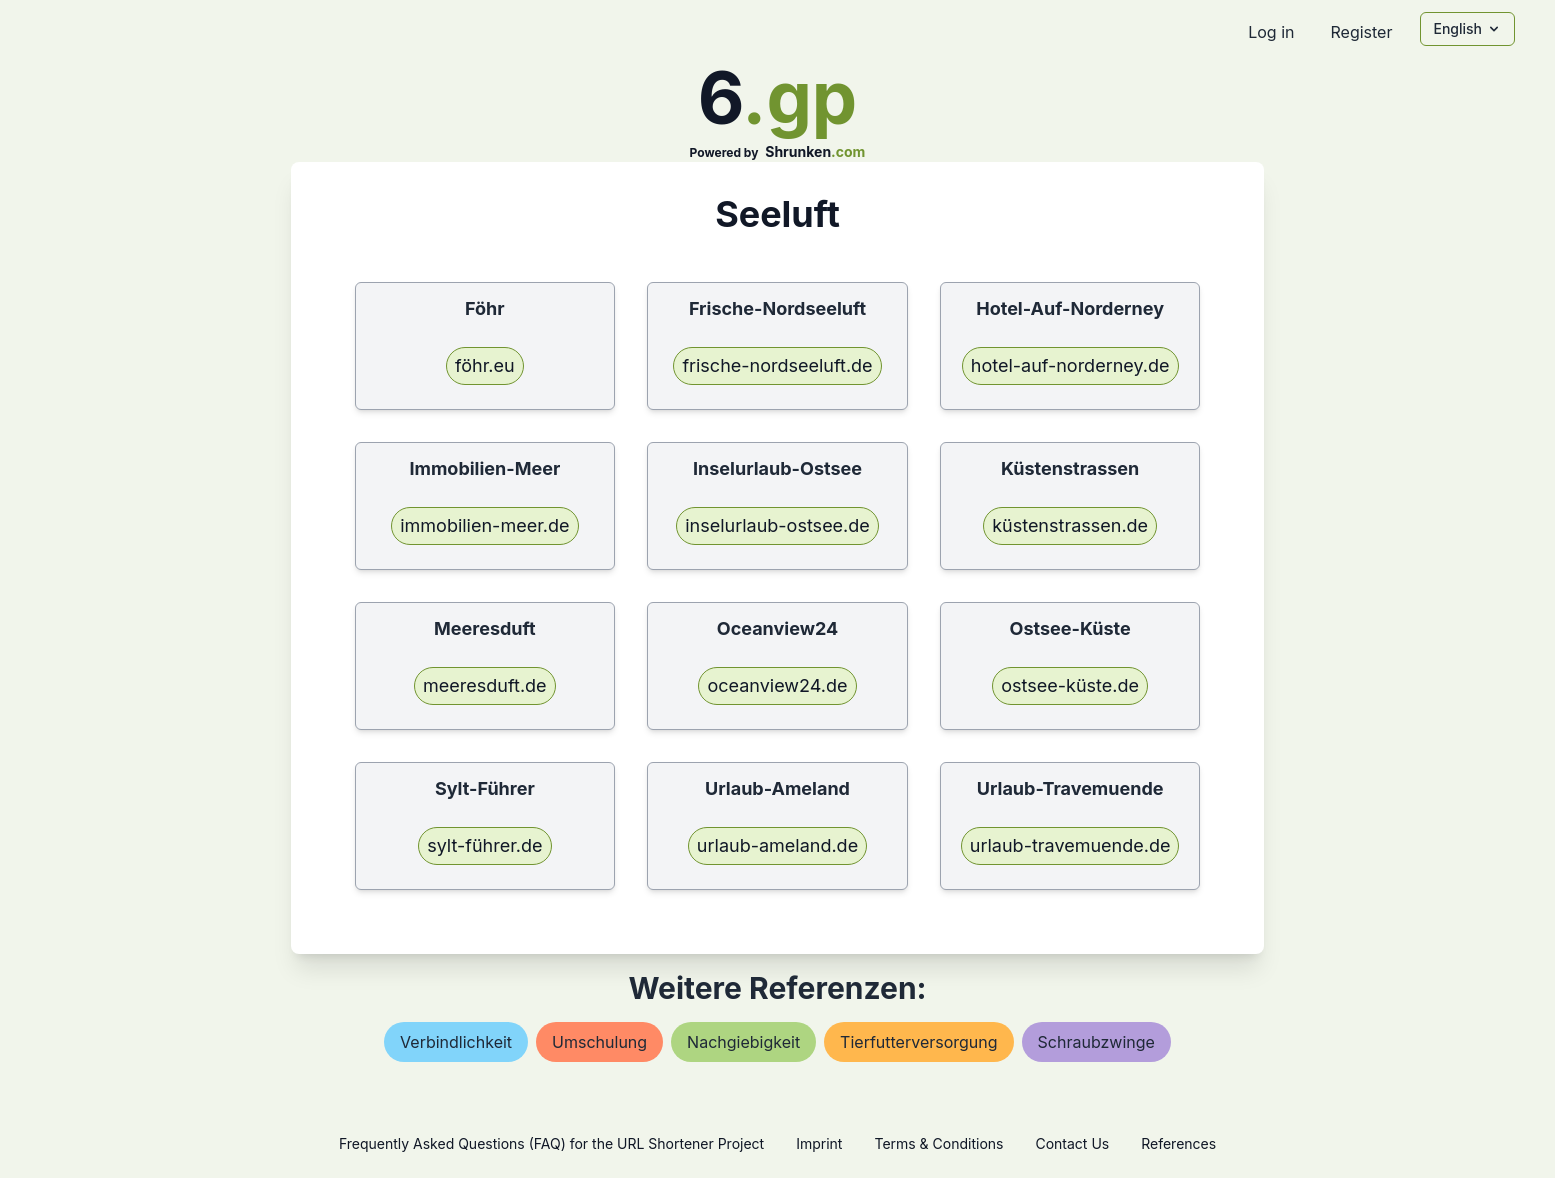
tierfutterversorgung (918, 1042)
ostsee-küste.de (1070, 685)
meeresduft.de (485, 685)
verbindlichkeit (456, 1042)
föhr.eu (485, 365)
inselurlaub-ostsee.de (777, 525)
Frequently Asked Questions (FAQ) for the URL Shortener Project (551, 1143)
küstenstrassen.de (1070, 525)
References (1178, 1143)
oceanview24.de (777, 685)
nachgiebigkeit (743, 1042)
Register (1361, 32)
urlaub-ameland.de (777, 845)
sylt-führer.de (484, 845)
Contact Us (1072, 1143)
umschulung (599, 1042)
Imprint (819, 1143)
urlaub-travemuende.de (1070, 845)
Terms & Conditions (938, 1143)
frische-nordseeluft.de (777, 365)
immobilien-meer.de (484, 525)
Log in (1271, 32)
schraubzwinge (1096, 1042)
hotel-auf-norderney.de (1070, 365)
